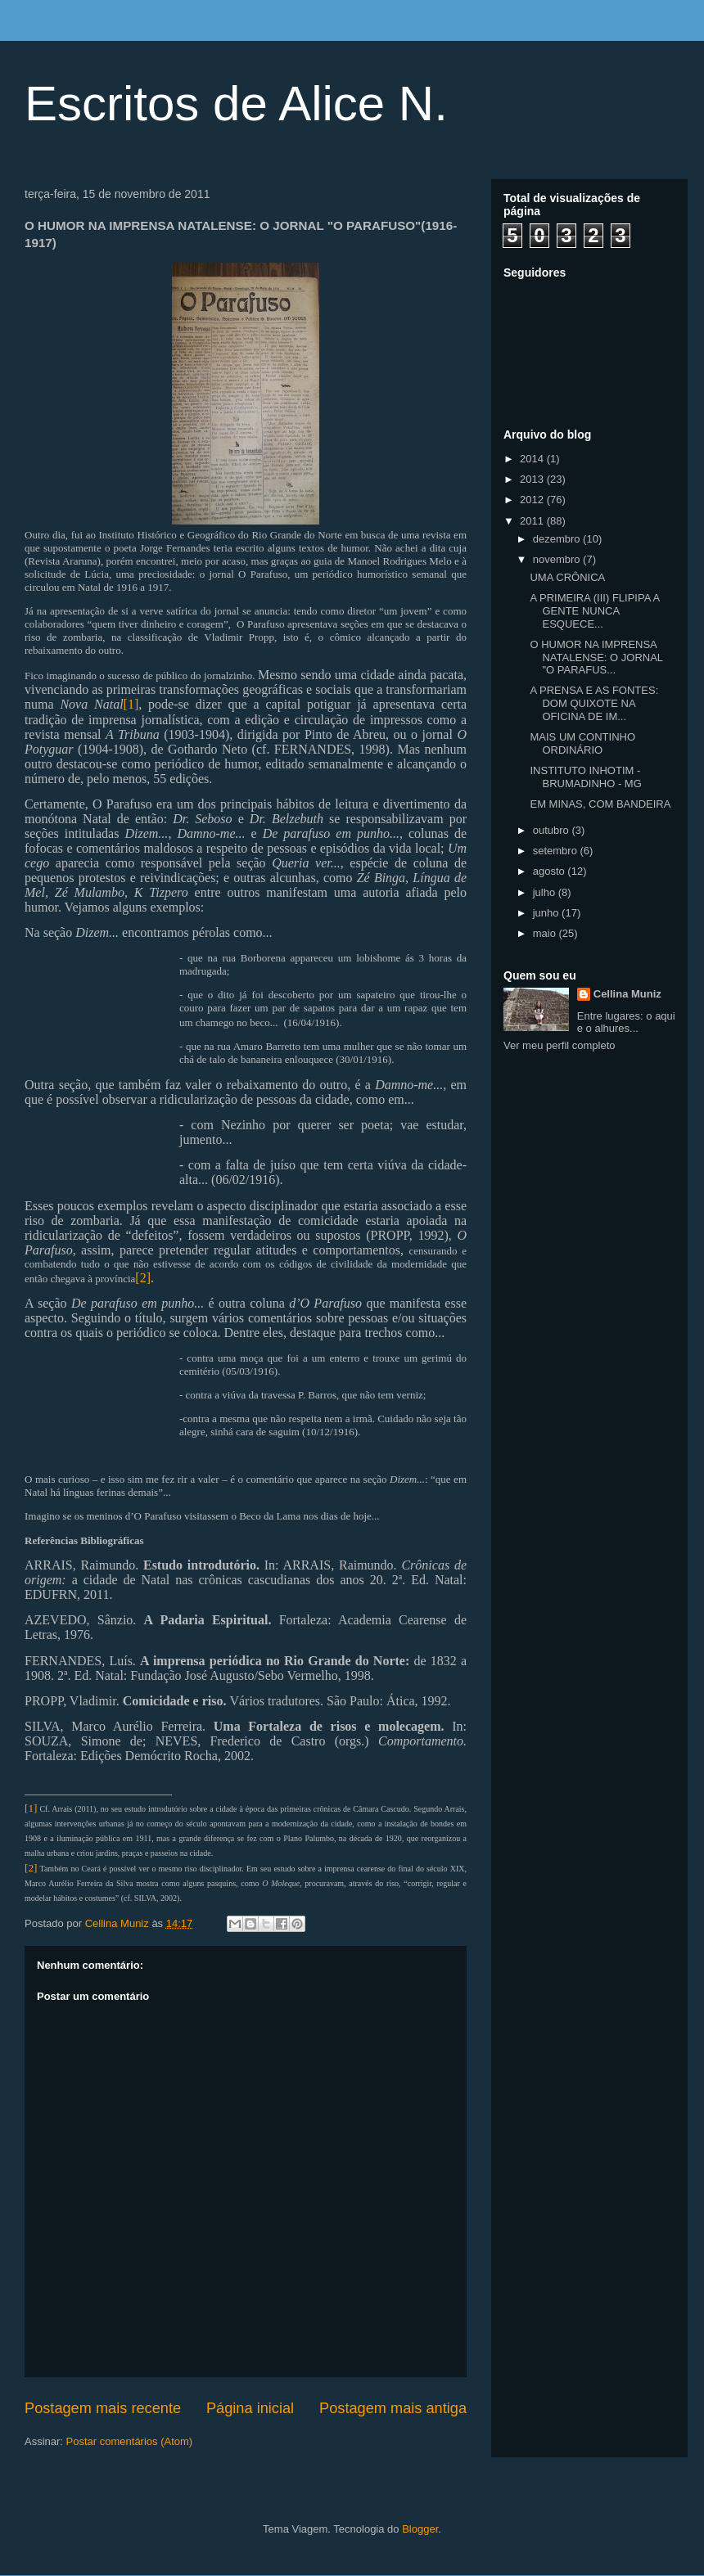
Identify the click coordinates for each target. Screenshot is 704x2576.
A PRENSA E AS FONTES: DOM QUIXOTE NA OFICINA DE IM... (594, 703)
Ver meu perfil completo (559, 1045)
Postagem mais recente (103, 2408)
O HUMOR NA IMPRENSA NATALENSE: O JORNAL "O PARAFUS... (596, 657)
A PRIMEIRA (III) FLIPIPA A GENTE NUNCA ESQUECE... (594, 610)
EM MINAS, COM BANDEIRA (600, 804)
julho (545, 892)
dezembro (558, 539)
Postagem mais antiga (393, 2408)
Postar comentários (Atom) (129, 2441)
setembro (556, 850)
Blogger (420, 2529)
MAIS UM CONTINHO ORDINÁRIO (582, 743)
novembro (558, 559)
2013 (533, 479)
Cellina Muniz (627, 994)
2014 (533, 459)
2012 (533, 499)
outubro (552, 830)
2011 (533, 521)
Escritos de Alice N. (236, 103)
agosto (550, 871)
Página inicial (250, 2408)
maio (546, 933)
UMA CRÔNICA (567, 577)
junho (547, 913)
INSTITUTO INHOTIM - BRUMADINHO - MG (585, 777)
